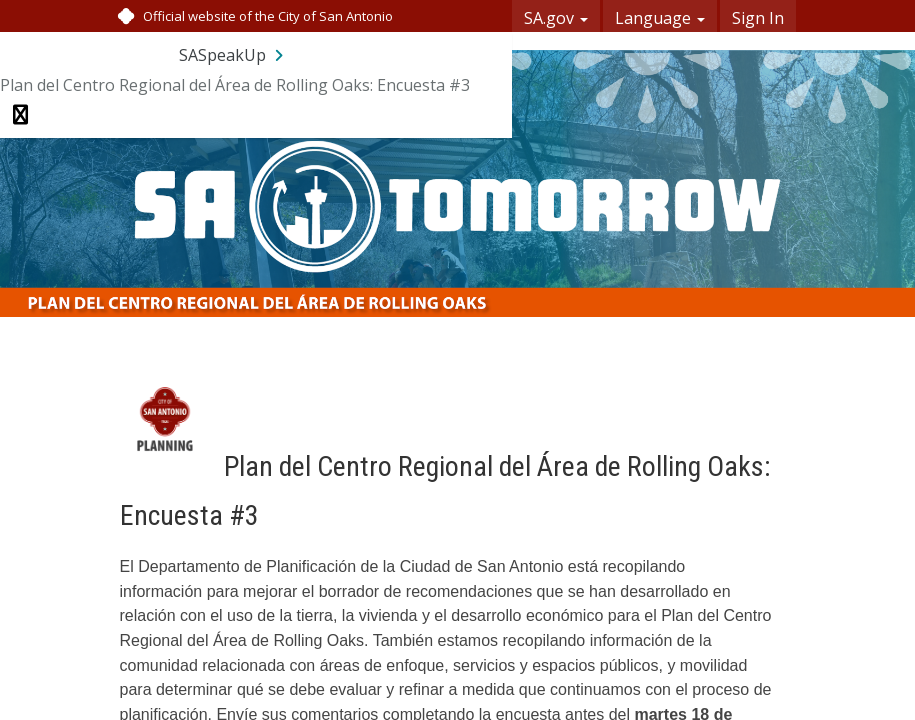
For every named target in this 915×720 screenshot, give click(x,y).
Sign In (758, 18)
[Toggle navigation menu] (20, 115)
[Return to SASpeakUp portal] (233, 55)
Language (660, 18)
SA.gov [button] (556, 18)
